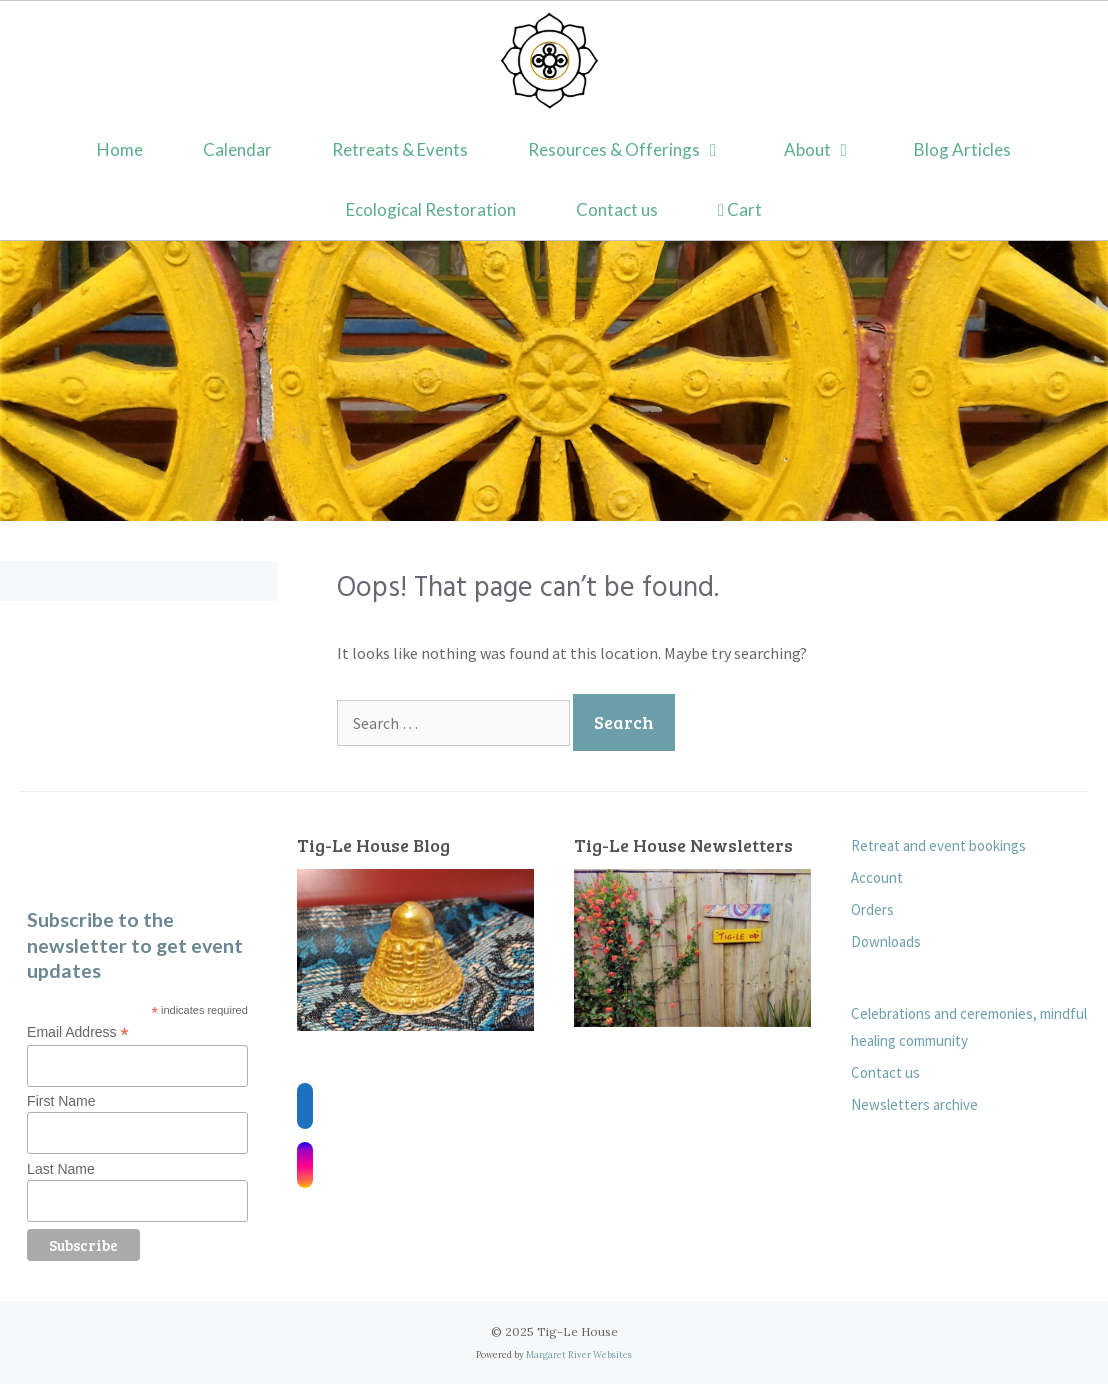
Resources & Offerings (641, 150)
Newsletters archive (914, 1104)
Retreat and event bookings (938, 845)
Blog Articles (962, 149)
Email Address (78, 1032)
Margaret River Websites (579, 1354)
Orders (872, 909)
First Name (61, 1101)
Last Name (61, 1169)
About (834, 150)
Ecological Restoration (431, 209)
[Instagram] (305, 1165)
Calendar (237, 149)
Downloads (886, 941)
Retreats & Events (400, 149)
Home (120, 149)
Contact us (617, 209)
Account (877, 877)
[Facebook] (305, 1106)
